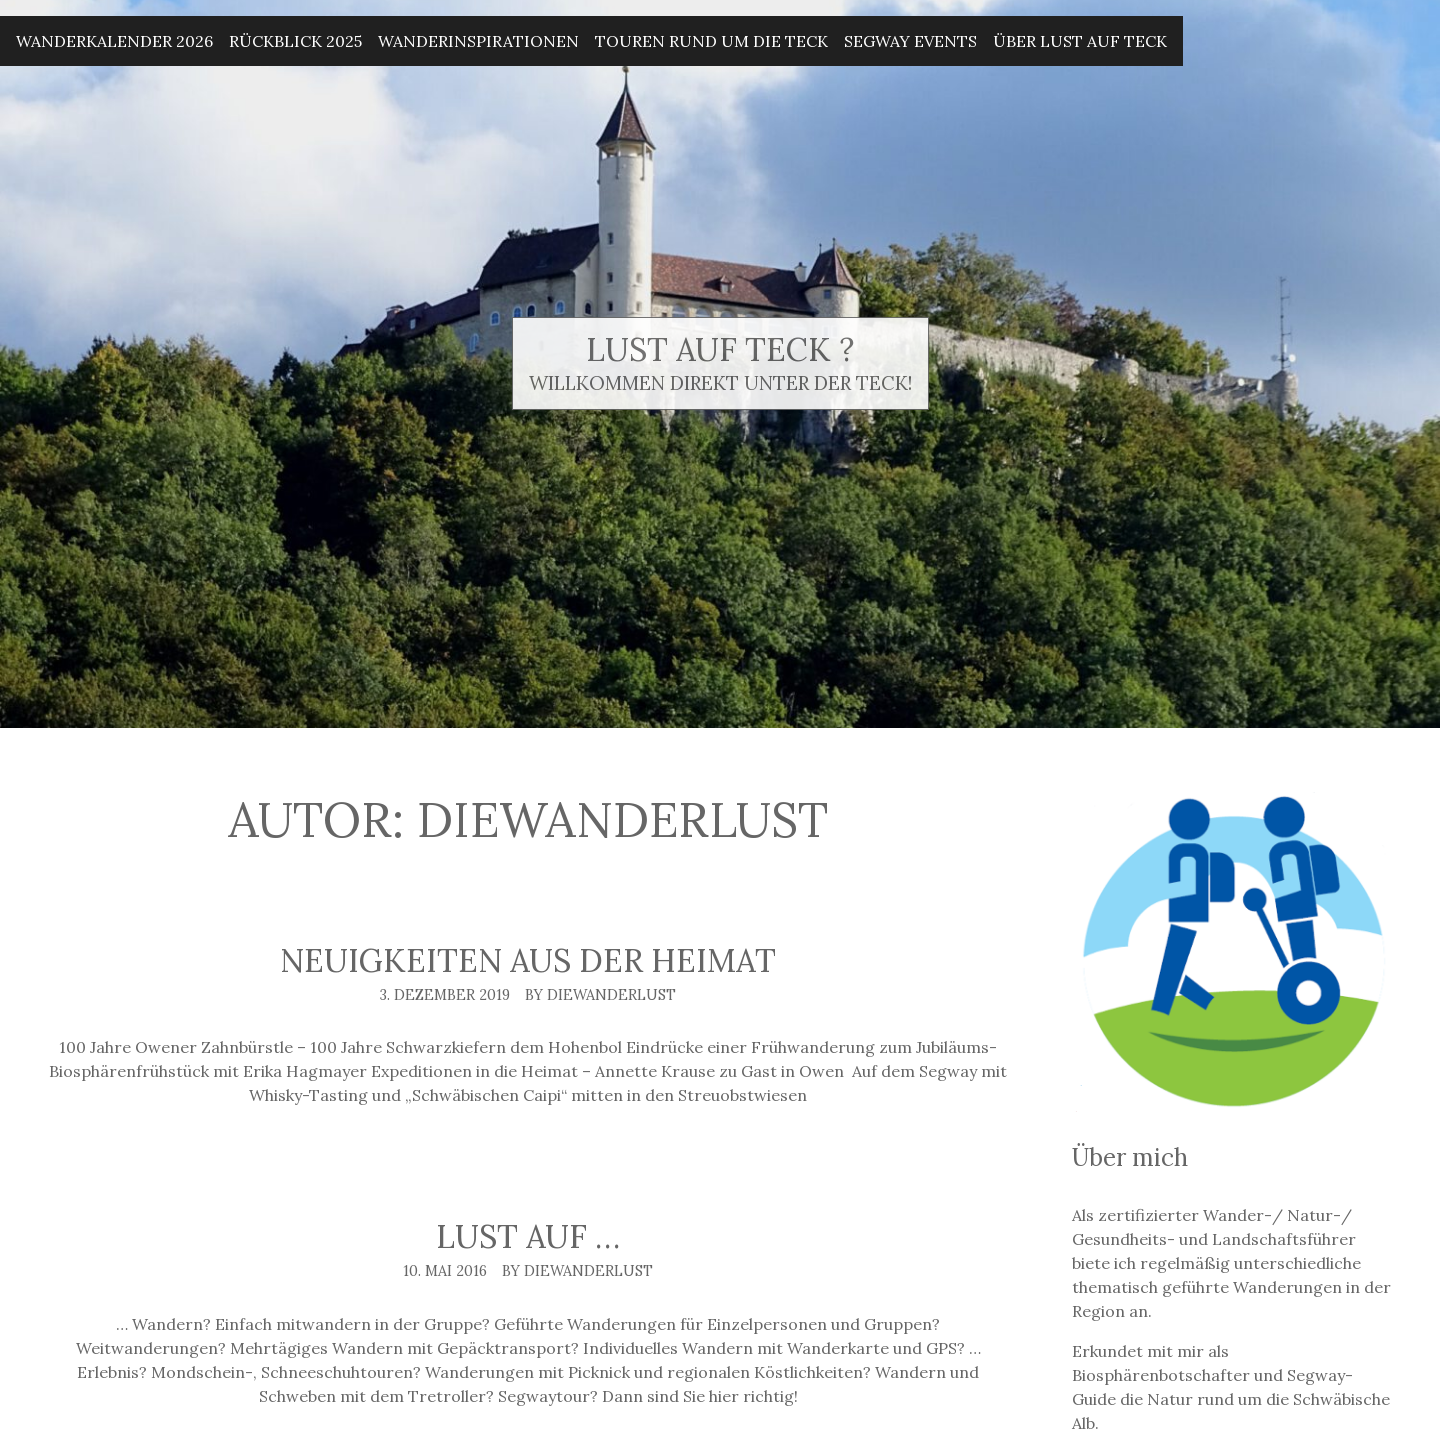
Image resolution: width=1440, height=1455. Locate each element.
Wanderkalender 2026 (114, 41)
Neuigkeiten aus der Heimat (528, 960)
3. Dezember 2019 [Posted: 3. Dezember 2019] (445, 995)
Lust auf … (528, 1236)
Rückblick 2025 (295, 41)
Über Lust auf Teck (1080, 41)
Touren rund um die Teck (711, 41)
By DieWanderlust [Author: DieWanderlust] (600, 995)
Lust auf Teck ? (720, 349)
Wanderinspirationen (478, 41)
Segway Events (910, 41)
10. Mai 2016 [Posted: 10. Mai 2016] (445, 1271)
